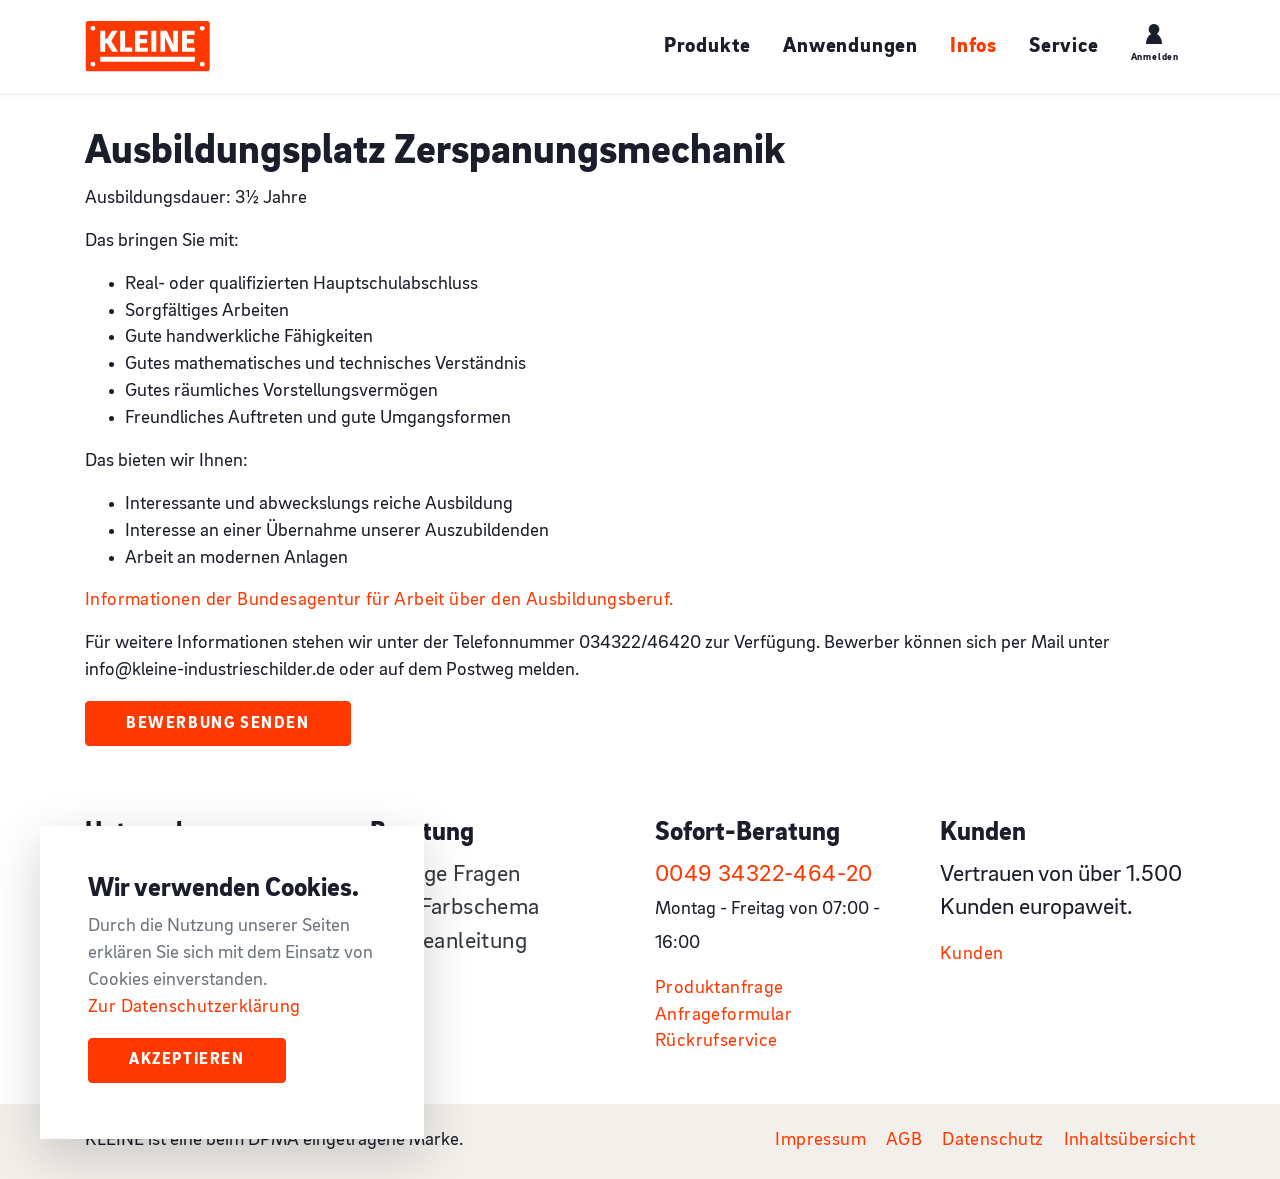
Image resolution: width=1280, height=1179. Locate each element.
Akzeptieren (187, 1060)
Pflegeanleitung (448, 942)
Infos (973, 46)
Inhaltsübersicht (1129, 1140)
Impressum (820, 1140)
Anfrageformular (723, 1015)
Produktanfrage (719, 988)
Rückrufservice (716, 1041)
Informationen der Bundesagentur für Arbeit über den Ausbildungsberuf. (379, 600)
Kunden (971, 954)
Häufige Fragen (445, 875)
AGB (904, 1140)
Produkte (707, 46)
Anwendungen (850, 46)
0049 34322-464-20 (764, 875)
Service (1064, 46)
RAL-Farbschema (455, 908)
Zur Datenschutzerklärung (194, 1007)
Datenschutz (992, 1140)
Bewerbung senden (218, 724)
